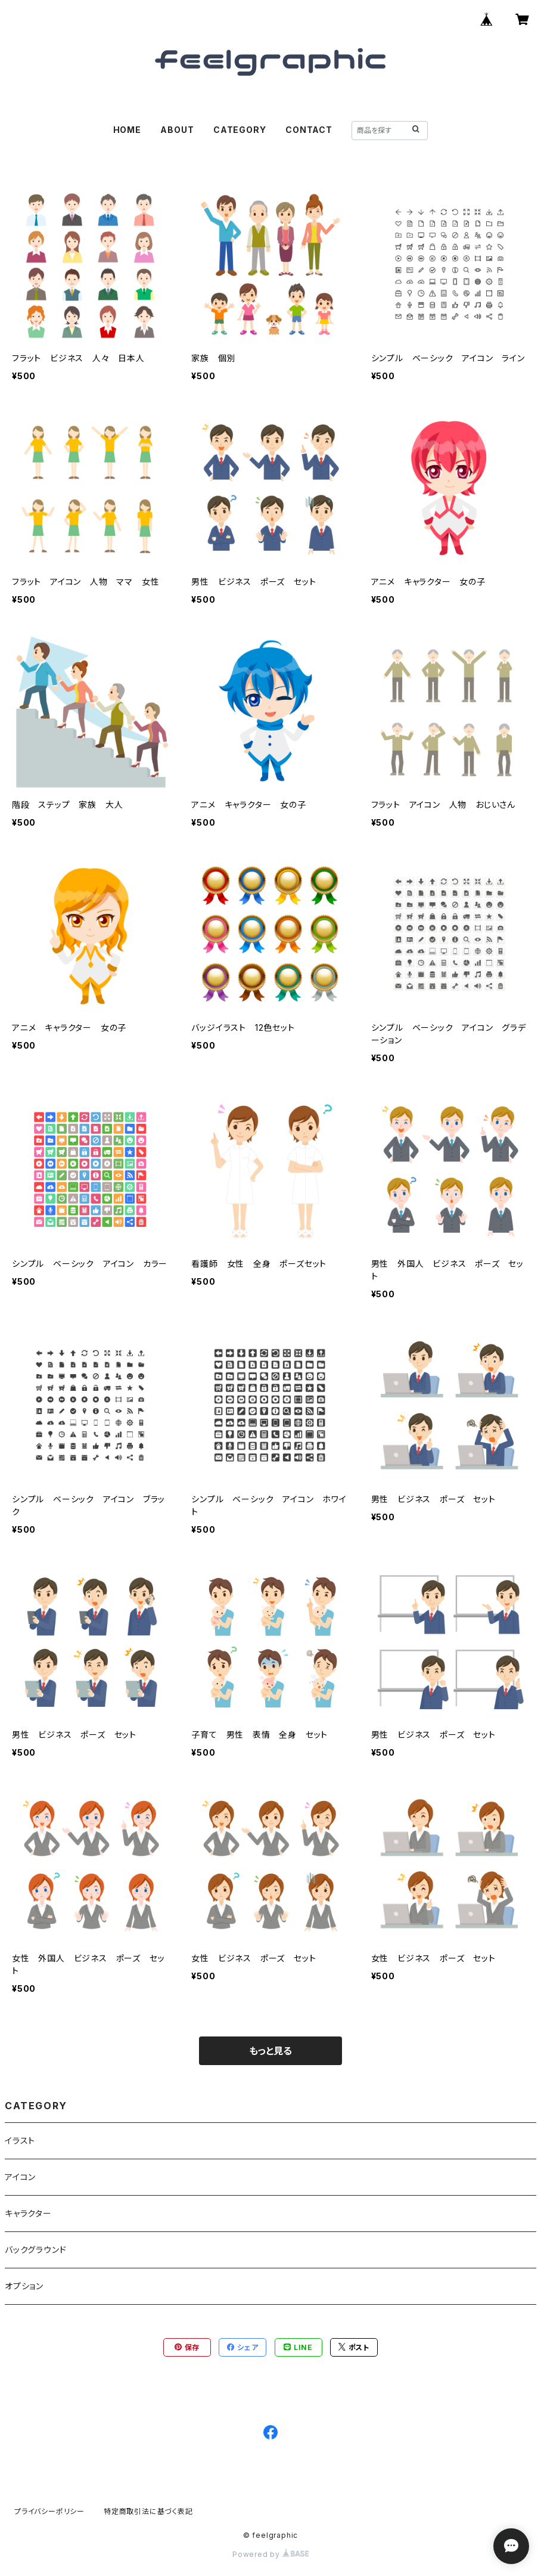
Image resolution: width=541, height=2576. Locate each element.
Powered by (270, 2554)
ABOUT (177, 130)
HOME (127, 130)
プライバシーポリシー (49, 2511)
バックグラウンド (35, 2250)
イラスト (20, 2140)
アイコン (20, 2177)
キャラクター (28, 2213)
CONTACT (308, 130)
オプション (24, 2286)
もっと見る (270, 2051)
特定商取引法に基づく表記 (148, 2511)
